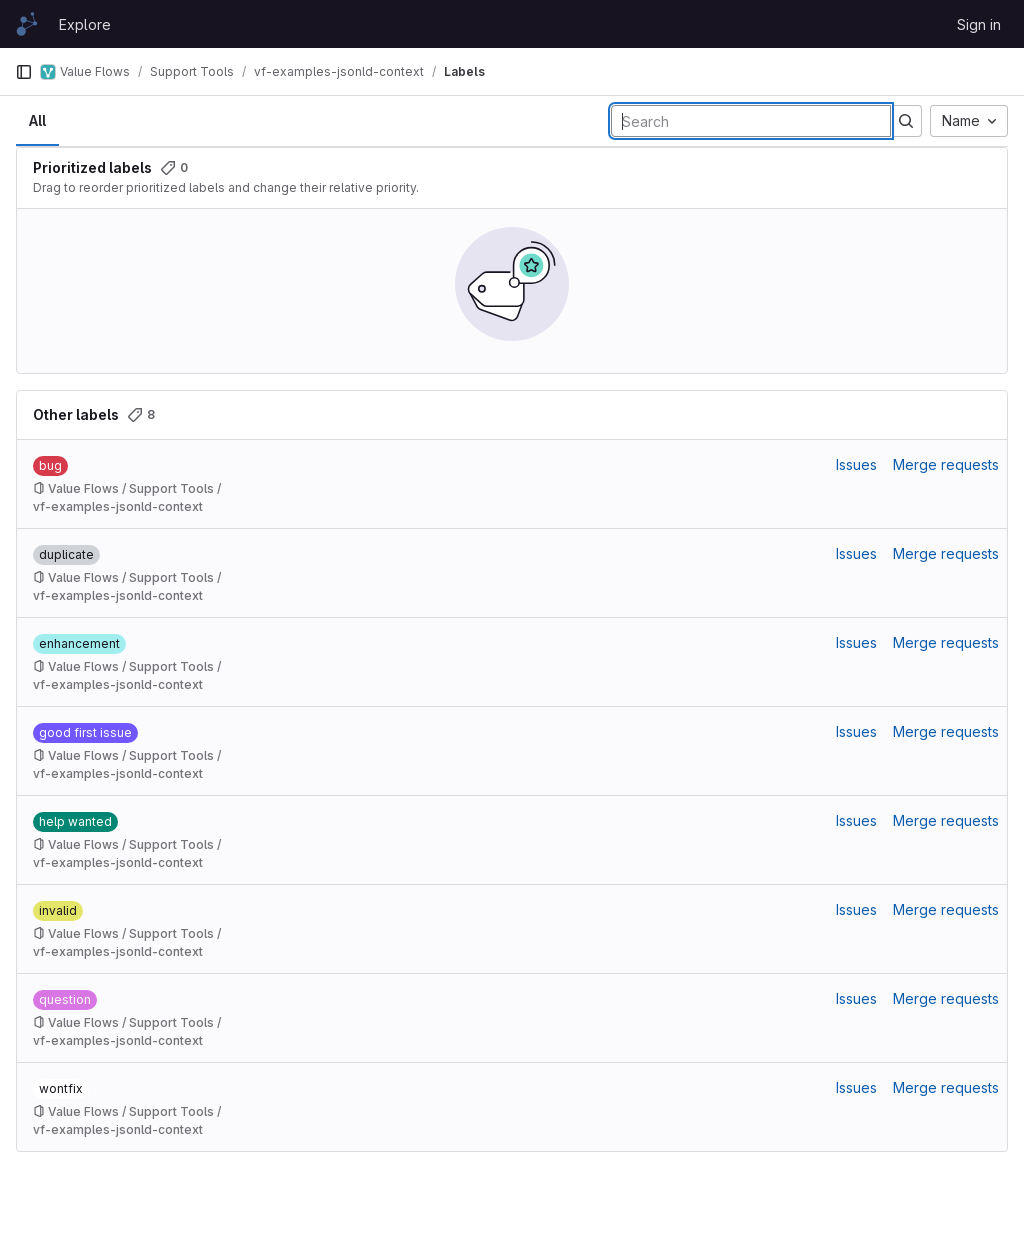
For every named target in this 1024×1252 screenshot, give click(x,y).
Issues (856, 464)
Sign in (979, 24)
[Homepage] (27, 24)
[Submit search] (906, 121)
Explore (85, 24)
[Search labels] (751, 121)
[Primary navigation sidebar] (24, 72)
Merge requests (946, 464)
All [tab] (37, 120)
